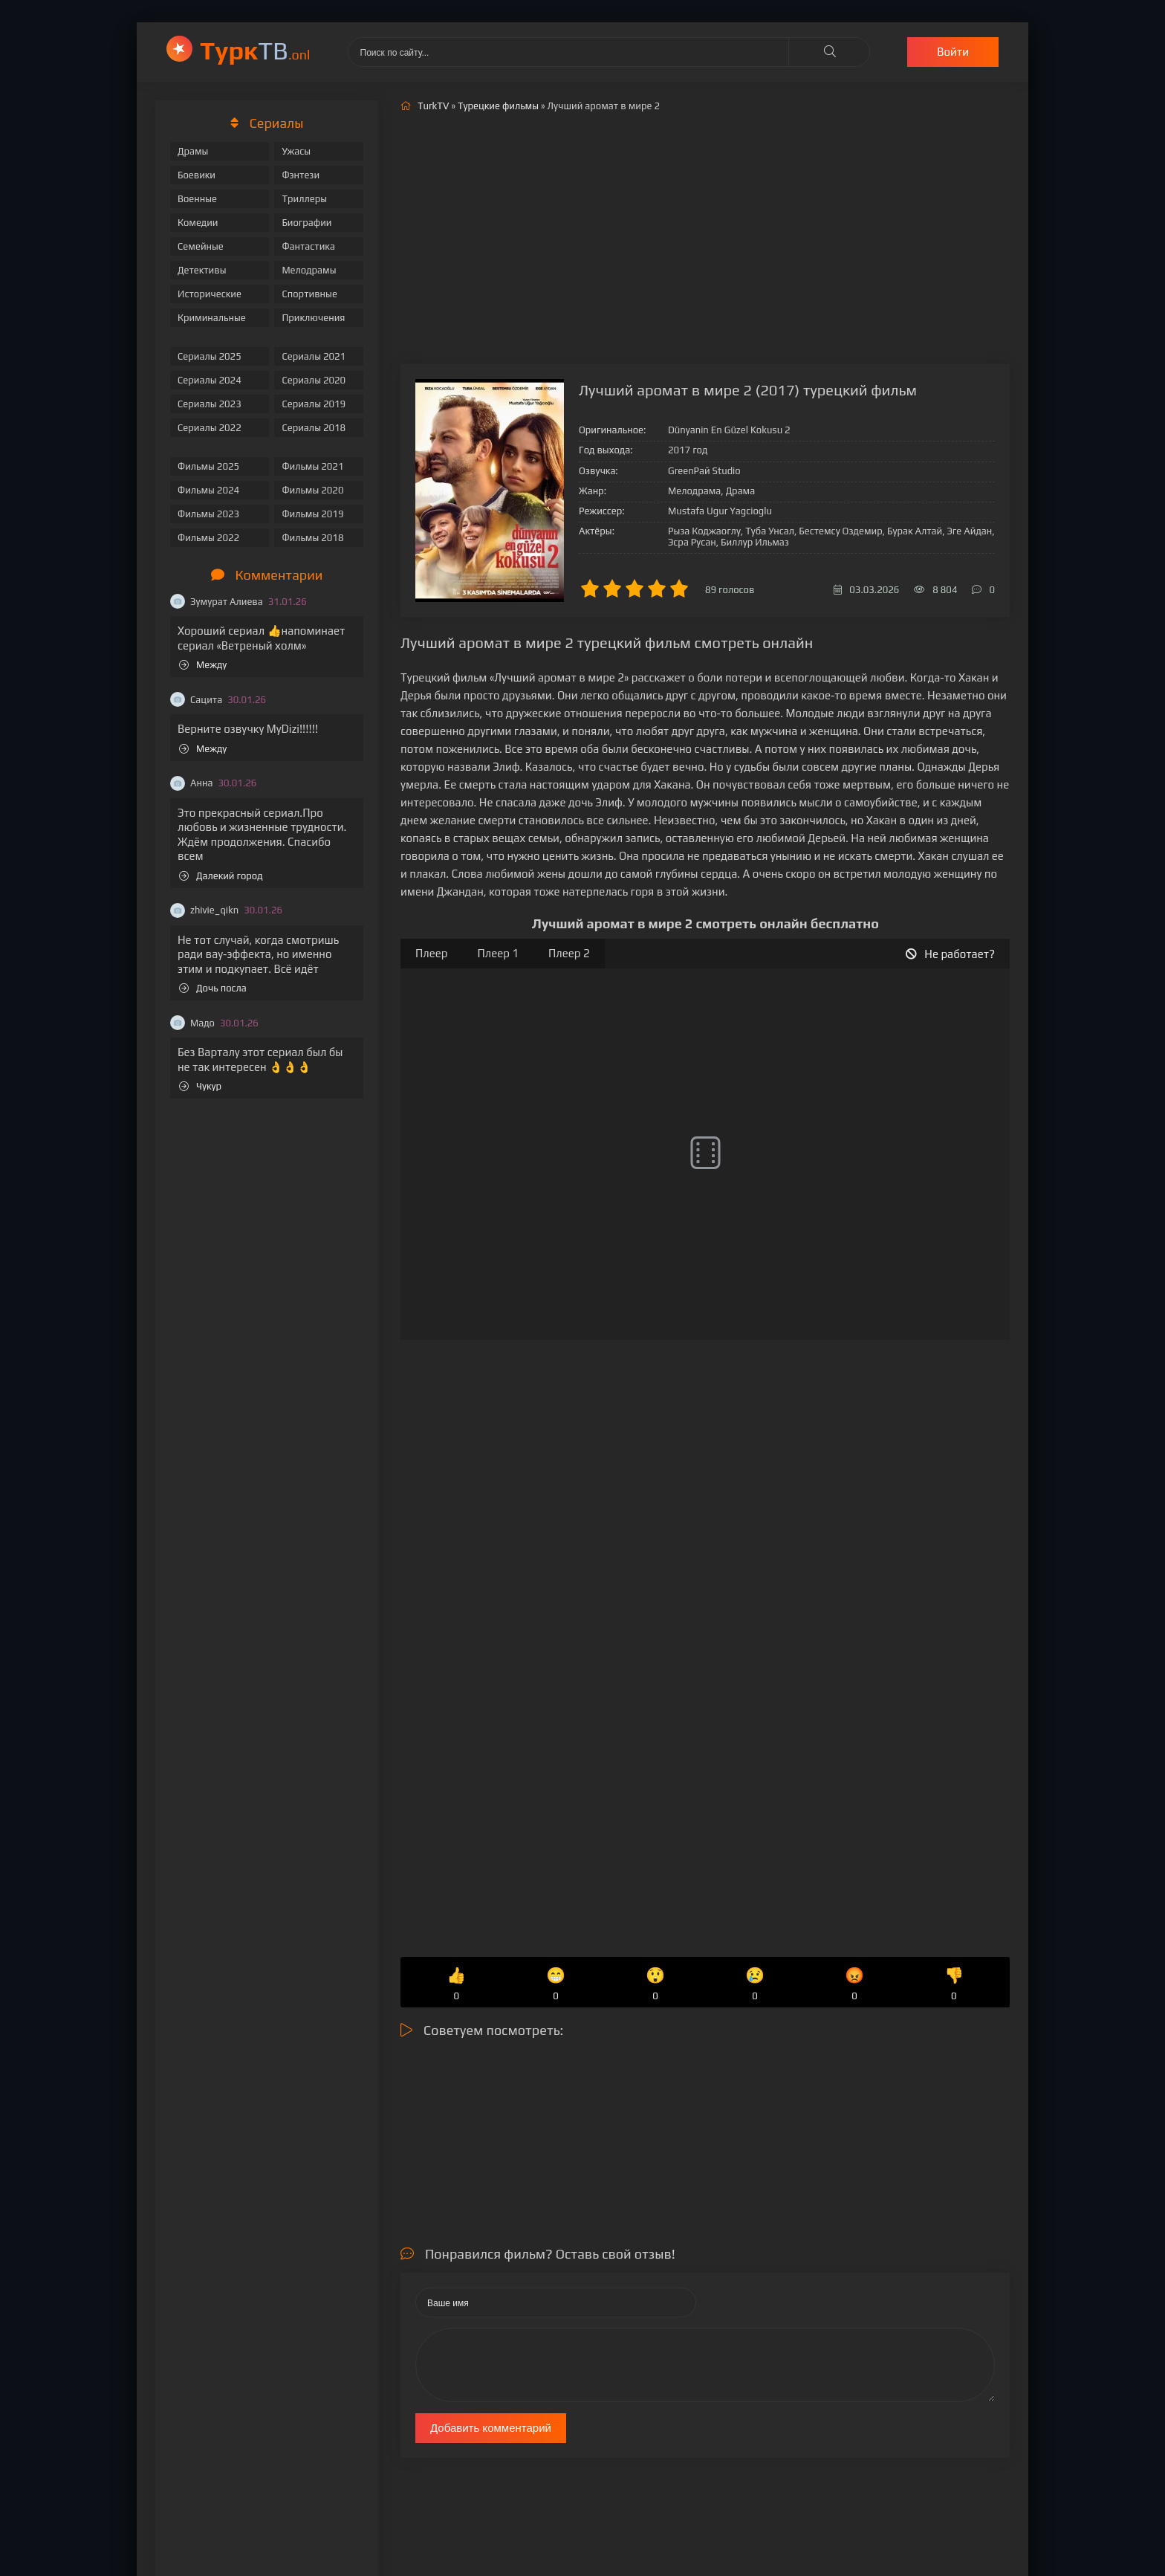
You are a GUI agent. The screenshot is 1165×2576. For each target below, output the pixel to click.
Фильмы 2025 (208, 466)
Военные (197, 198)
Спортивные (309, 294)
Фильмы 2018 (312, 537)
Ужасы (296, 151)
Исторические (209, 294)
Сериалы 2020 (313, 380)
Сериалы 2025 (209, 356)
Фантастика (308, 246)
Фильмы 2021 (312, 466)
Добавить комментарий (490, 2427)
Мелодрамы (309, 270)
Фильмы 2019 (312, 514)
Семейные (201, 246)
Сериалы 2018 (313, 427)
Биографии (306, 222)
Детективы (202, 270)
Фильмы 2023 (208, 514)
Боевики (196, 175)
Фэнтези (300, 175)
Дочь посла (213, 988)
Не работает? (950, 954)
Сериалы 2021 (313, 356)
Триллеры (304, 198)
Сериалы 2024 (209, 380)
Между (203, 665)
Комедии (198, 222)
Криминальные (212, 317)
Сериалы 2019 (313, 404)
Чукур (200, 1086)
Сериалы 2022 (209, 427)
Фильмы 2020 (312, 490)
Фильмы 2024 (208, 490)
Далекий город (221, 876)
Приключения (313, 317)
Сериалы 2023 (209, 404)
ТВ (255, 50)
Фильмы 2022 (208, 537)
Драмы (193, 151)
